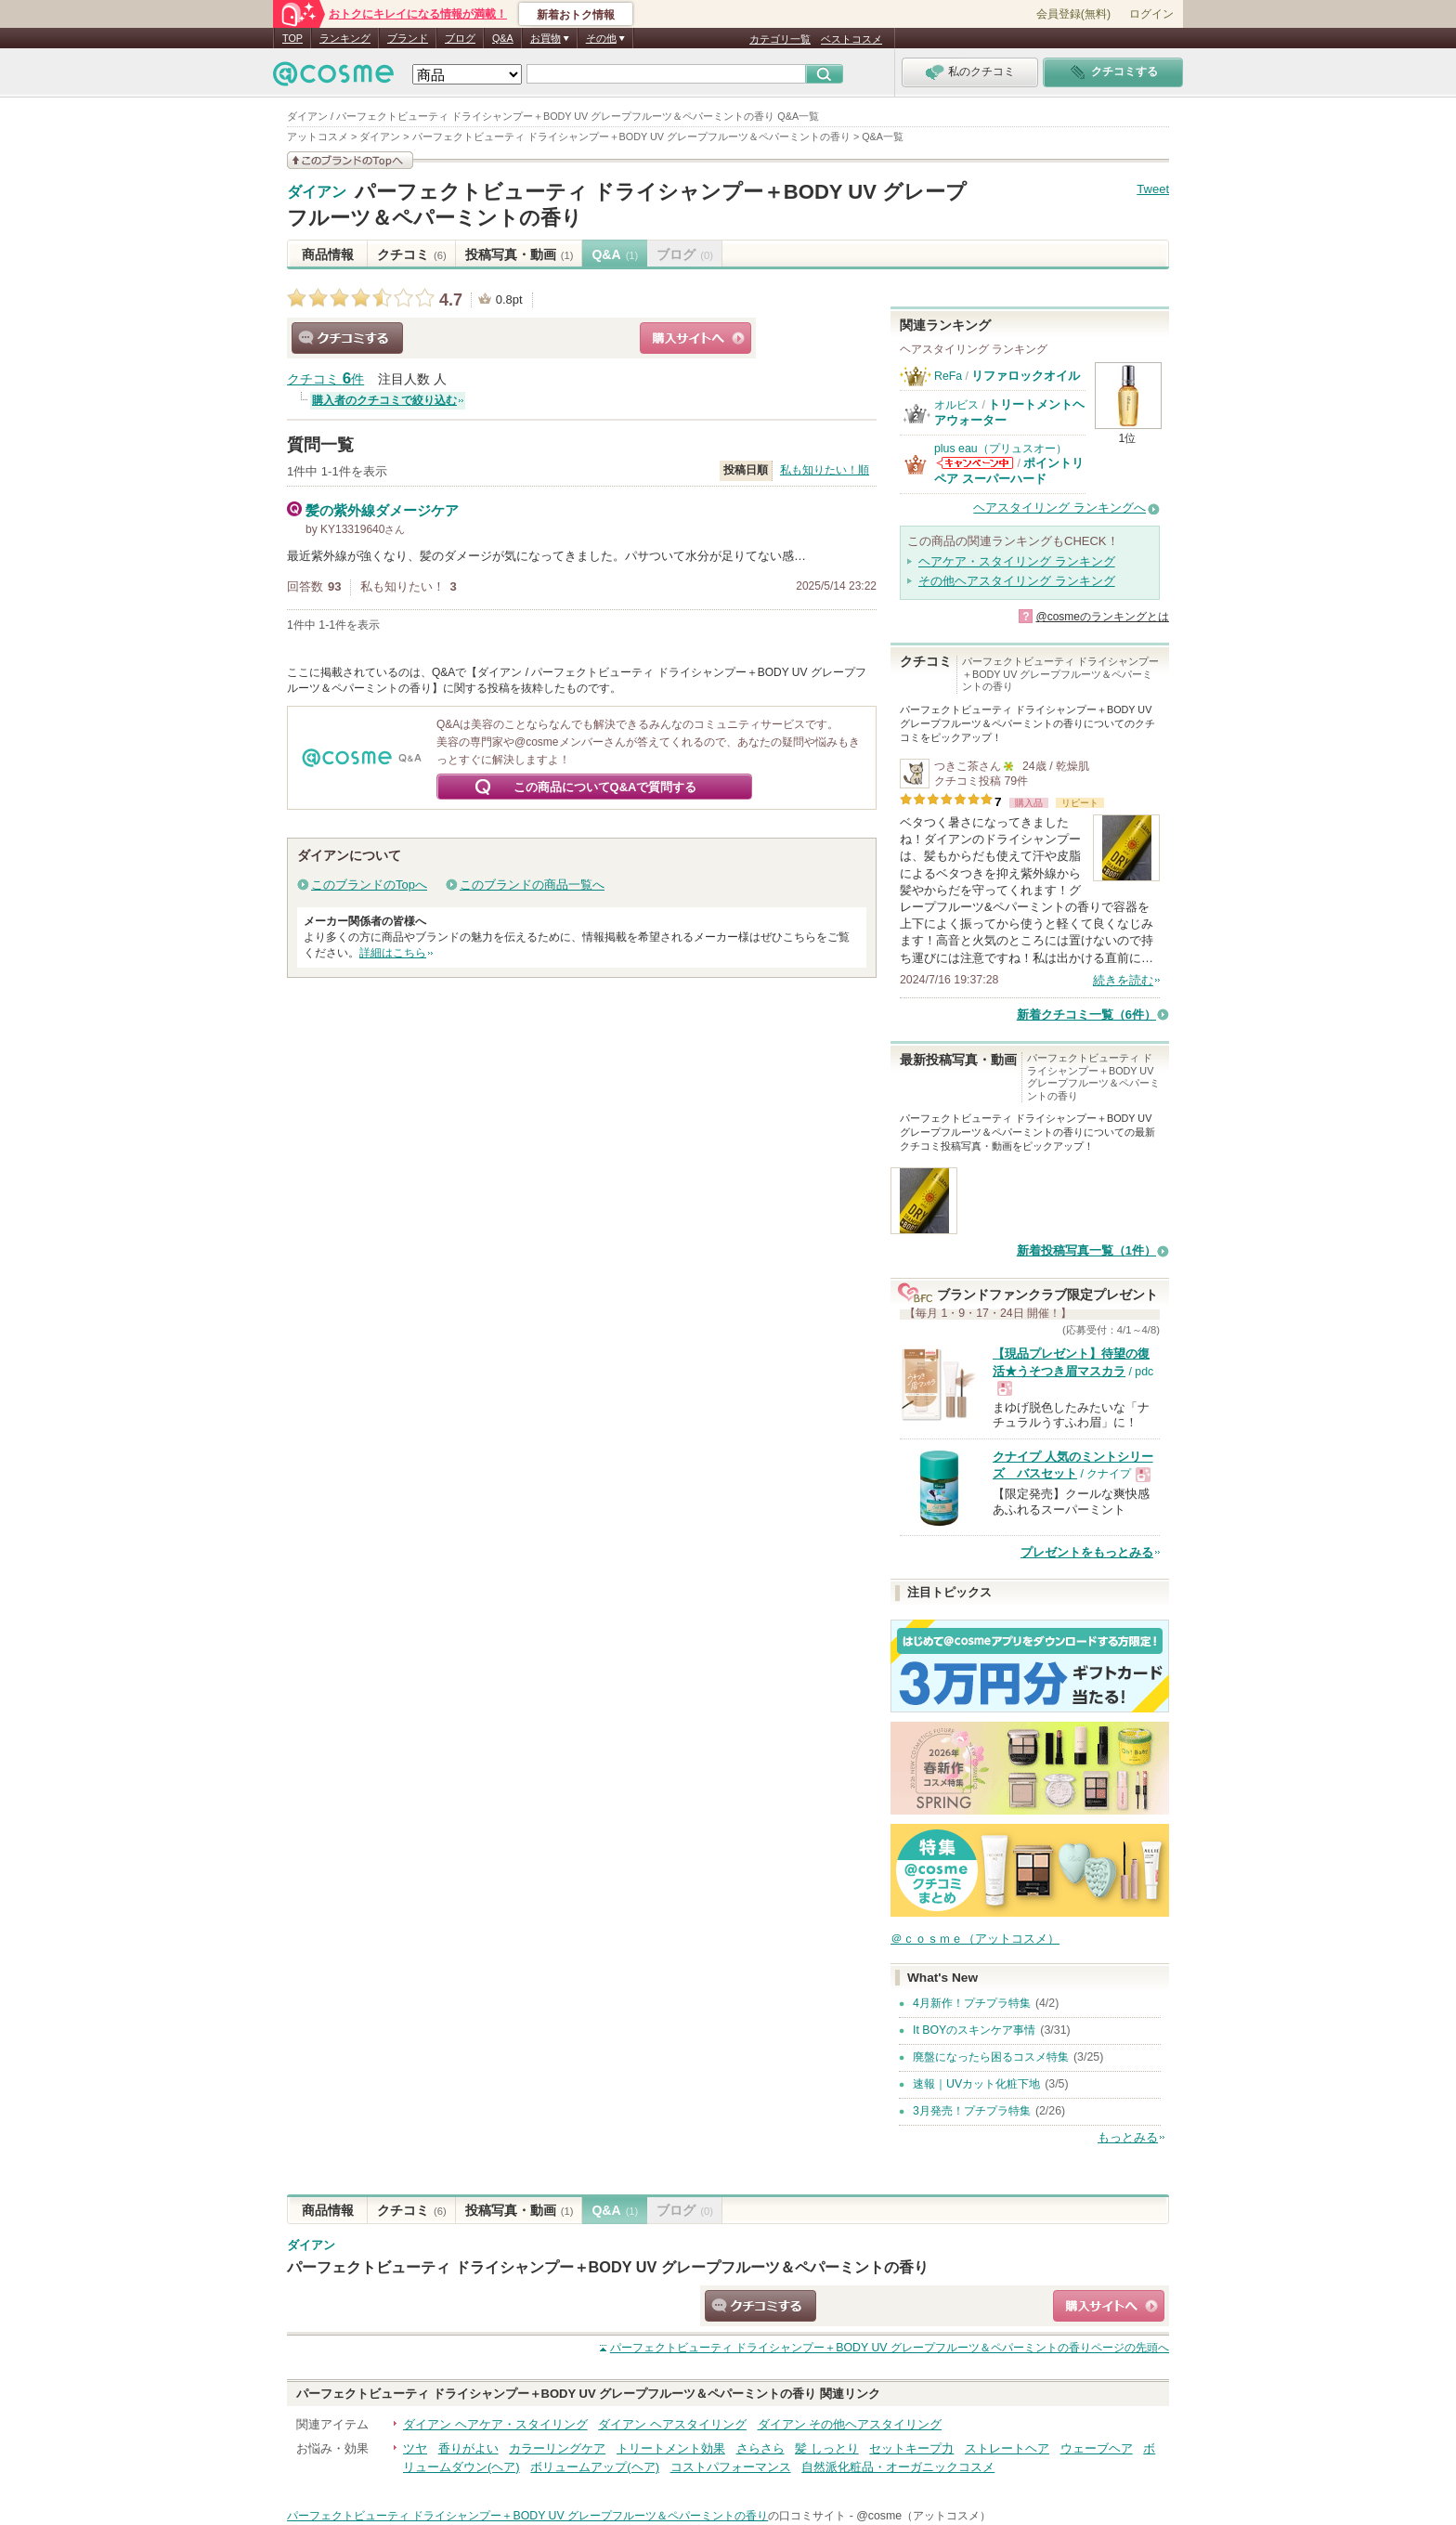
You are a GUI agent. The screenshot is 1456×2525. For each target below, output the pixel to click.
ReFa (948, 376)
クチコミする (347, 338)
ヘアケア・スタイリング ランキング (1016, 561)
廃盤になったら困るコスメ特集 (991, 2056)
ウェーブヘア (1096, 2448)
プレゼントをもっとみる (1086, 1552)
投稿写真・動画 (519, 254)
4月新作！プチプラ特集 (972, 2003)
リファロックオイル (1025, 376)
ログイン (1151, 13)
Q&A (503, 38)
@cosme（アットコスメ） (923, 2515)
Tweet (1153, 189)
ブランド (407, 38)
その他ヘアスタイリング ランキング (1016, 581)
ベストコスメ (851, 39)
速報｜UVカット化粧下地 (976, 2083)
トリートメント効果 (671, 2448)
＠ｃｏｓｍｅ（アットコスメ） (975, 1939)
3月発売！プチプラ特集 (972, 2110)
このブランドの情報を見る (350, 160)
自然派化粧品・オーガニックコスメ (897, 2467)
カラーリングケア (557, 2448)
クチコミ (412, 254)
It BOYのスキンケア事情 (974, 2030)
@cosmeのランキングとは (1102, 616)
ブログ (460, 38)
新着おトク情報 (576, 14)
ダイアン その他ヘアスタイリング (850, 2424)
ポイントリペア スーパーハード (1009, 470)
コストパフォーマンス (730, 2467)
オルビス (956, 404)
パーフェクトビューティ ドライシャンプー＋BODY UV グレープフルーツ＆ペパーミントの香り (608, 2266)
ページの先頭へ (889, 2347)
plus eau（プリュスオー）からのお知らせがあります (975, 463)
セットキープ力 (911, 2448)
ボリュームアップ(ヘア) (594, 2467)
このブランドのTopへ (369, 885)
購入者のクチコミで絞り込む (384, 400)
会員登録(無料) (1073, 13)
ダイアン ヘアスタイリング (672, 2424)
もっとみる (1128, 2137)
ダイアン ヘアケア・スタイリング (495, 2424)
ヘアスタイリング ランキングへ (1059, 507)
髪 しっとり (827, 2448)
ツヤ (415, 2448)
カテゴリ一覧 (780, 39)
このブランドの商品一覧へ (532, 885)
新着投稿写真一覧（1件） (1086, 1250)
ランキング (344, 38)
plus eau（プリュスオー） (1000, 448)
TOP (292, 38)
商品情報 (328, 254)
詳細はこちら (392, 952)
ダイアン (316, 192)
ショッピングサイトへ (695, 338)
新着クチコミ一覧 (1086, 1015)
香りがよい (468, 2448)
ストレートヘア (1007, 2448)
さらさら (760, 2448)
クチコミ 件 (325, 379)
